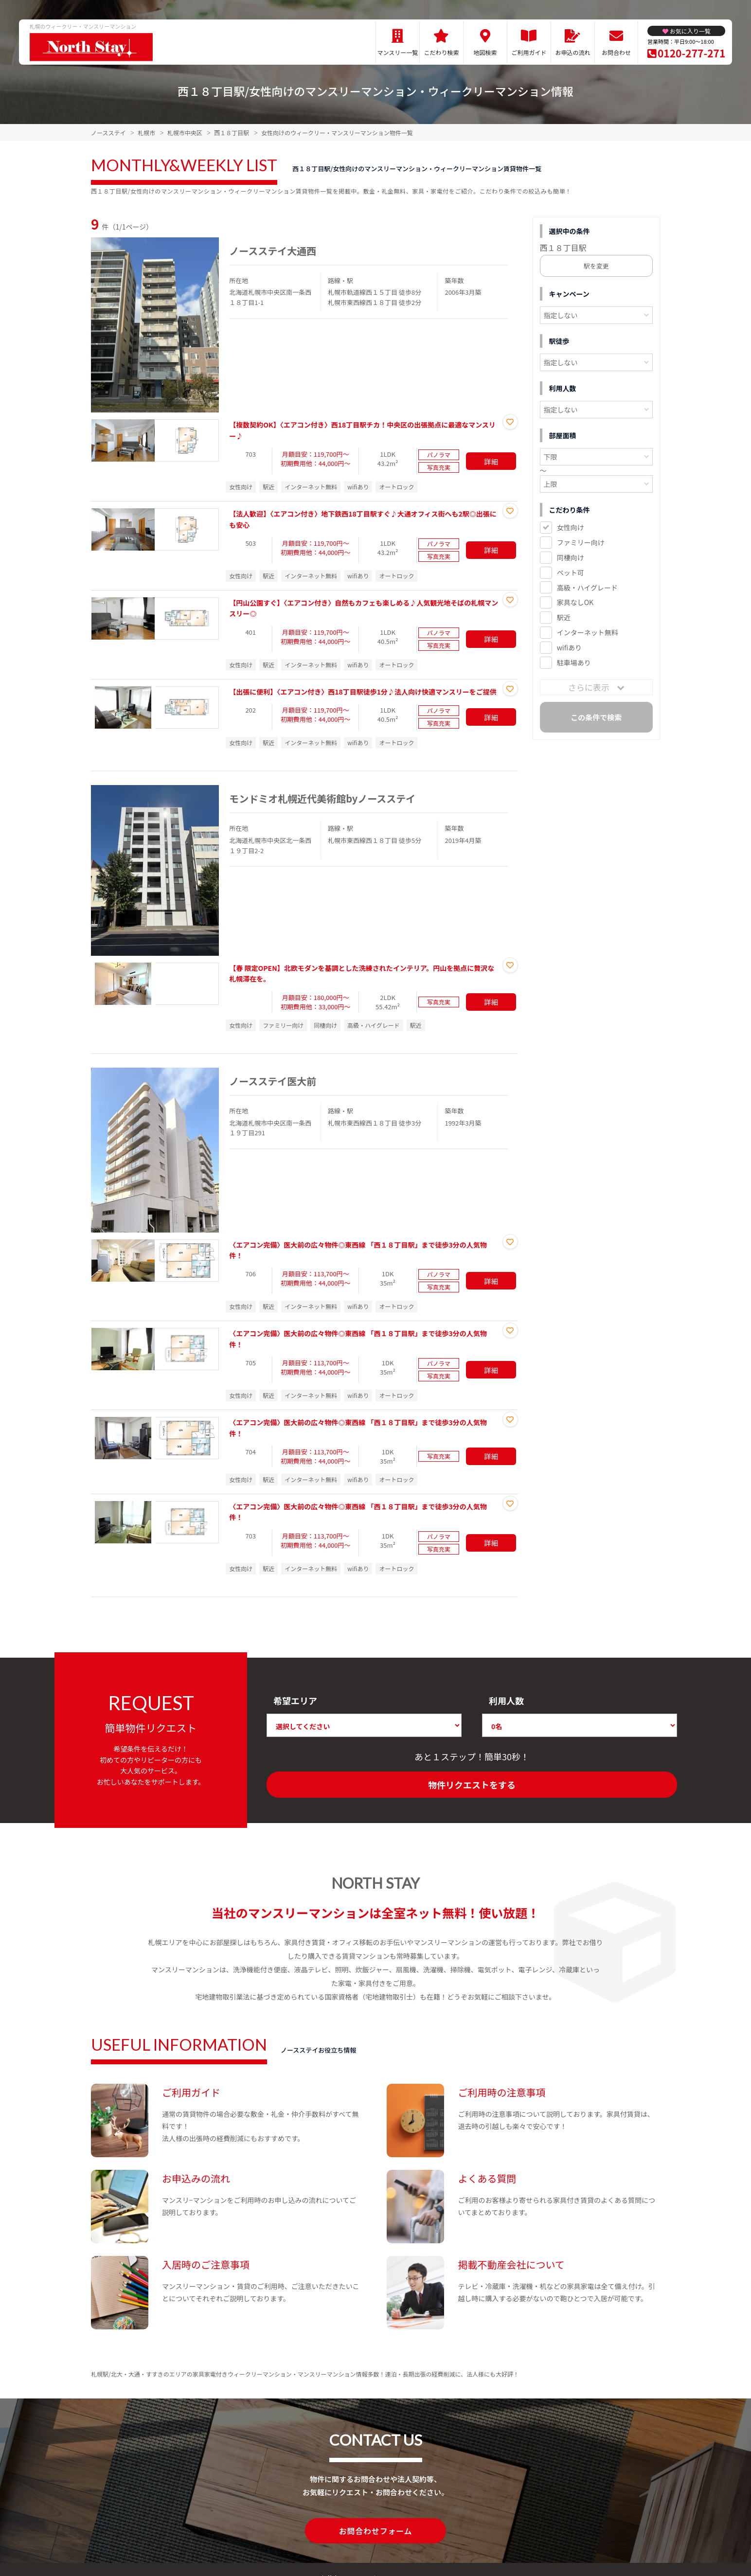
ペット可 (570, 572)
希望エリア (295, 1700)
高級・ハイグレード (587, 587)
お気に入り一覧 (690, 31)
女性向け (570, 527)
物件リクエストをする (472, 1784)
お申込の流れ (572, 52)
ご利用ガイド (528, 52)
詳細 (491, 461)
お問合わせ (616, 52)
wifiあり (569, 647)
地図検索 (485, 52)
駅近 (564, 617)
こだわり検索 (441, 52)
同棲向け (570, 557)
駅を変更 (596, 265)
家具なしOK (575, 602)
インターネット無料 (587, 632)
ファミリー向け (581, 542)
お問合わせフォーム (375, 2530)
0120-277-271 (691, 53)
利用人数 (506, 1700)
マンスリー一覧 (397, 52)
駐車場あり (574, 662)
